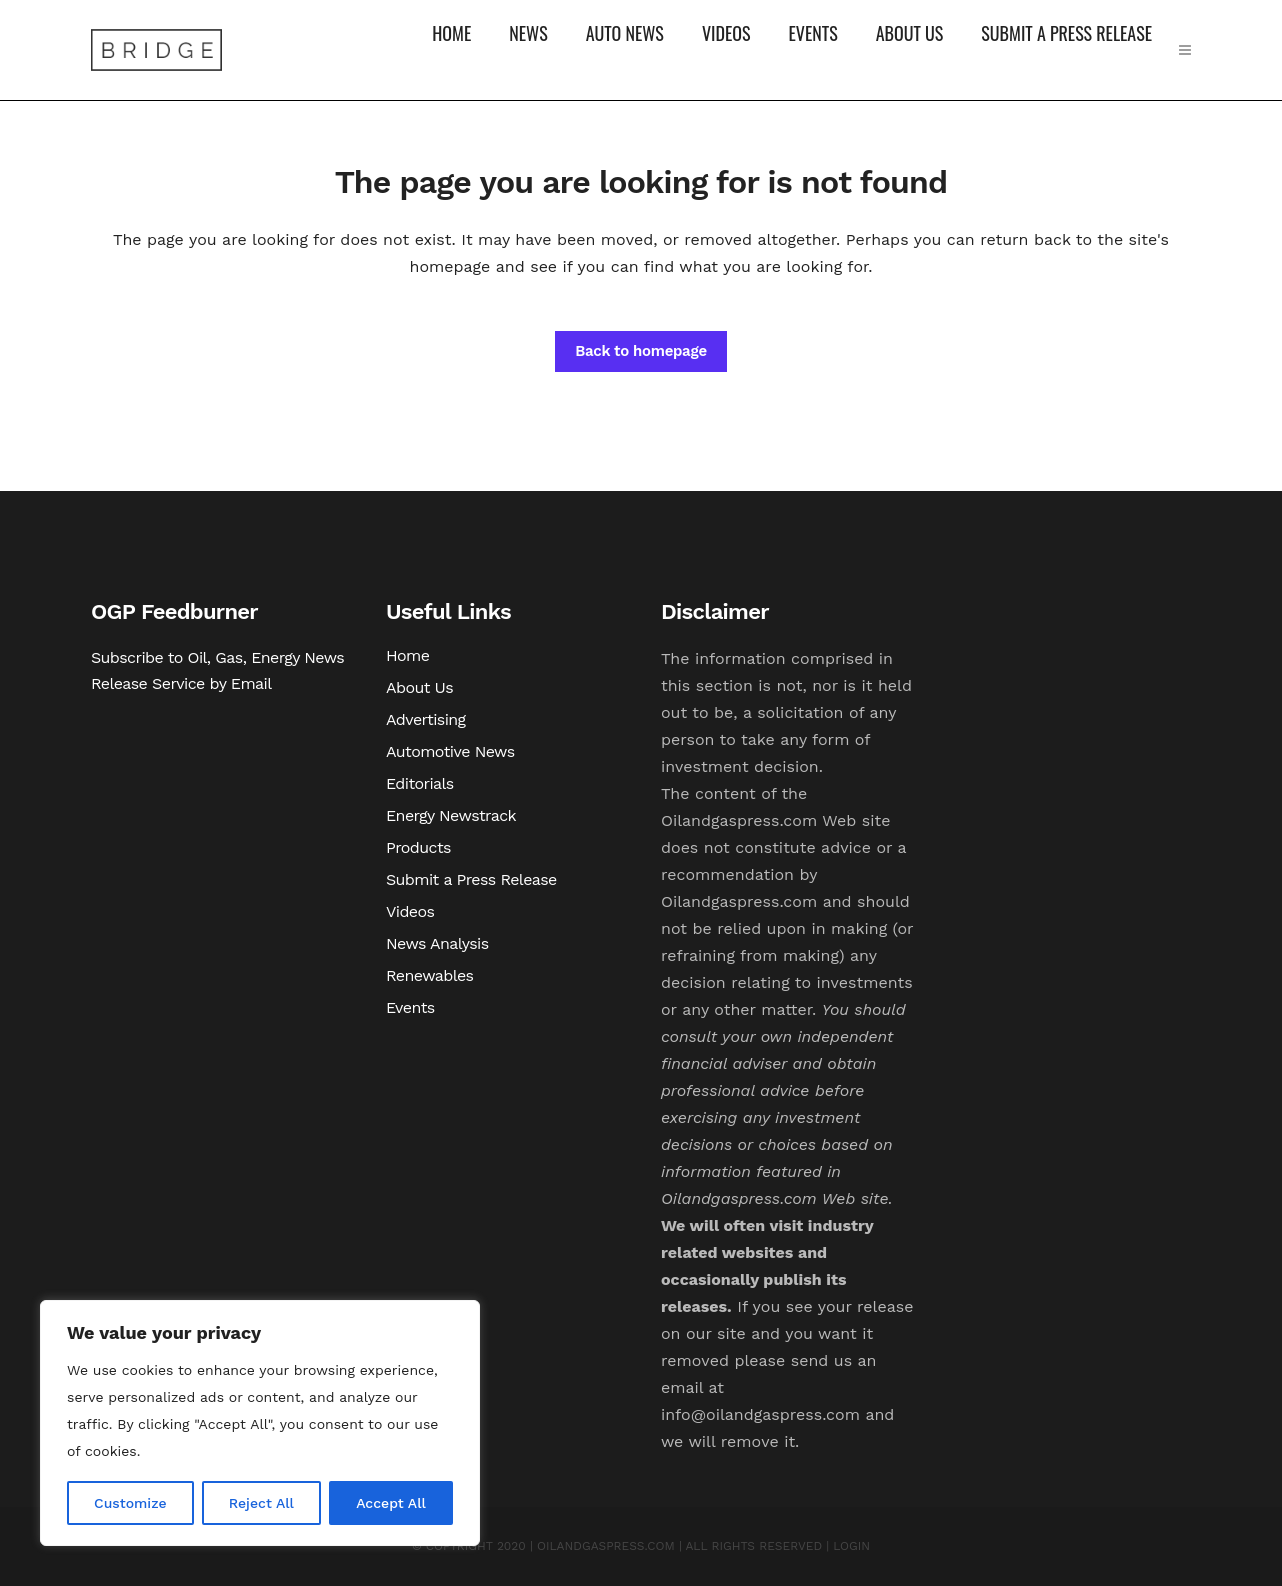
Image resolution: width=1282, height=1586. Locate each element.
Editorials (420, 783)
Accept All (391, 1503)
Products (418, 847)
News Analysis (437, 943)
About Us (419, 687)
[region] (260, 1423)
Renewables (429, 975)
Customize (130, 1503)
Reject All (261, 1503)
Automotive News (450, 751)
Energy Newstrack (451, 815)
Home (407, 655)
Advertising (426, 719)
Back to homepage (641, 351)
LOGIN (851, 1546)
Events (410, 1007)
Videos (410, 911)
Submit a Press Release (471, 879)
